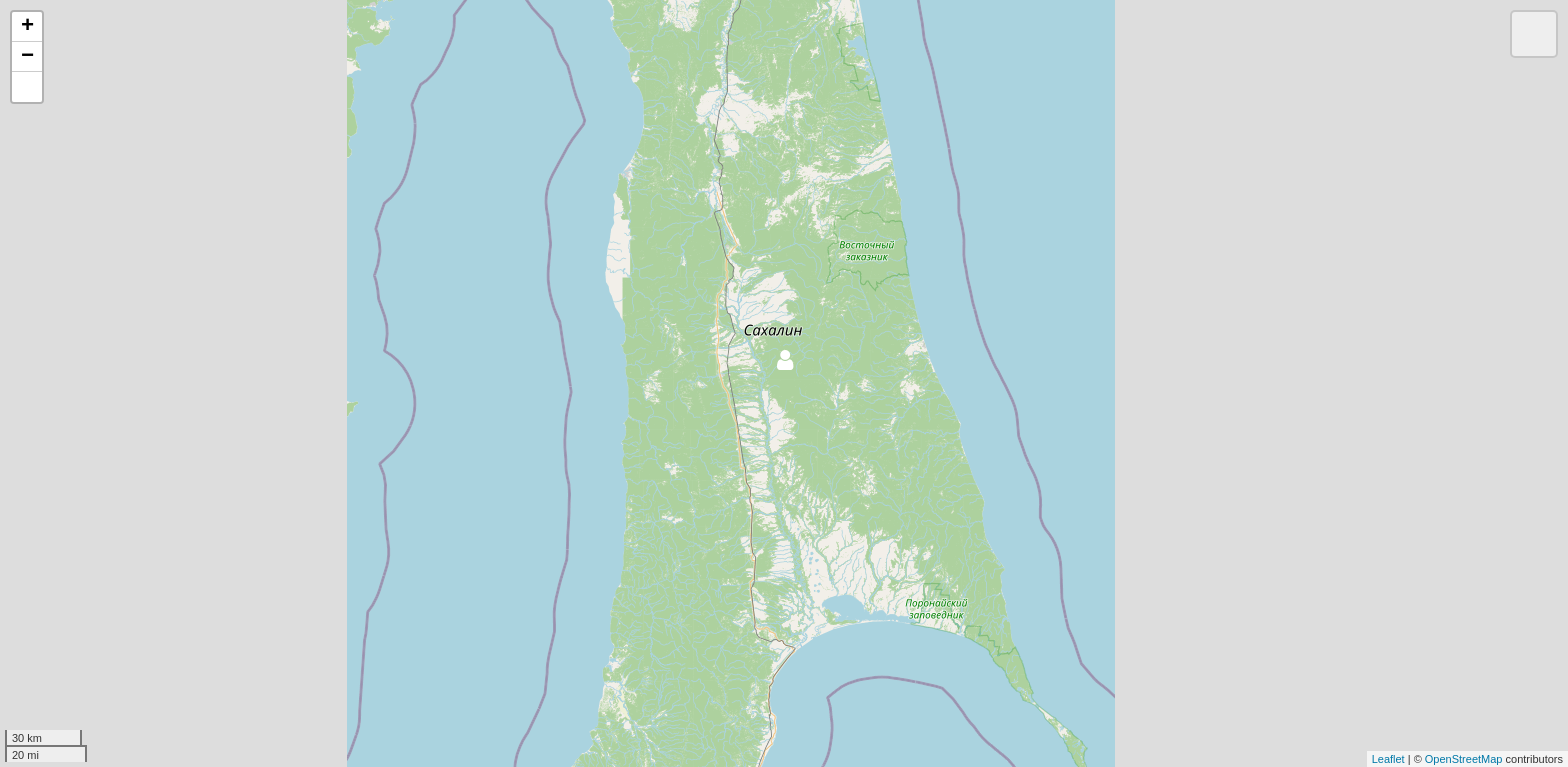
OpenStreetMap (1464, 759)
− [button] (27, 57)
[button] (27, 87)
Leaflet (1388, 759)
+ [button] (27, 27)
